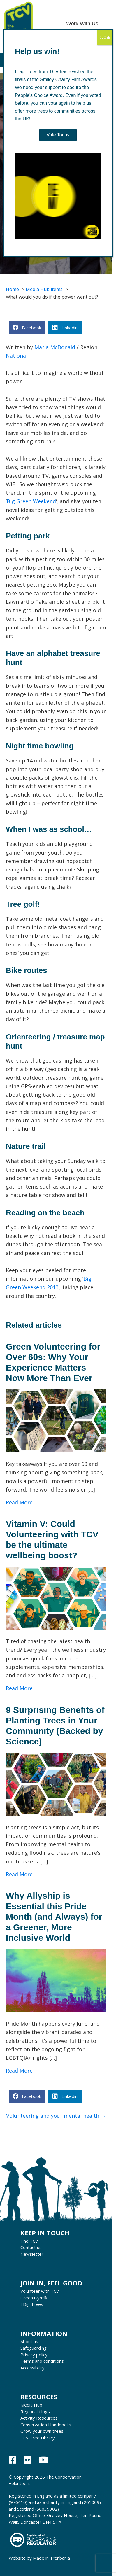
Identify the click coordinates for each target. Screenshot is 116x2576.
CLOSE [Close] (104, 37)
